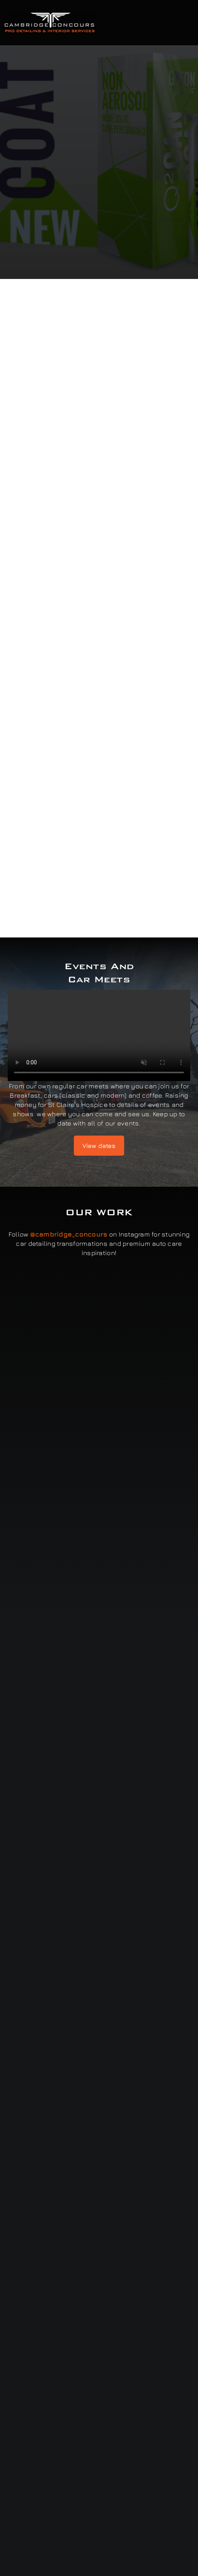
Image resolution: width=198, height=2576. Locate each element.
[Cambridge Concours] (49, 14)
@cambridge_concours (69, 1234)
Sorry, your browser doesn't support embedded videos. (99, 1035)
